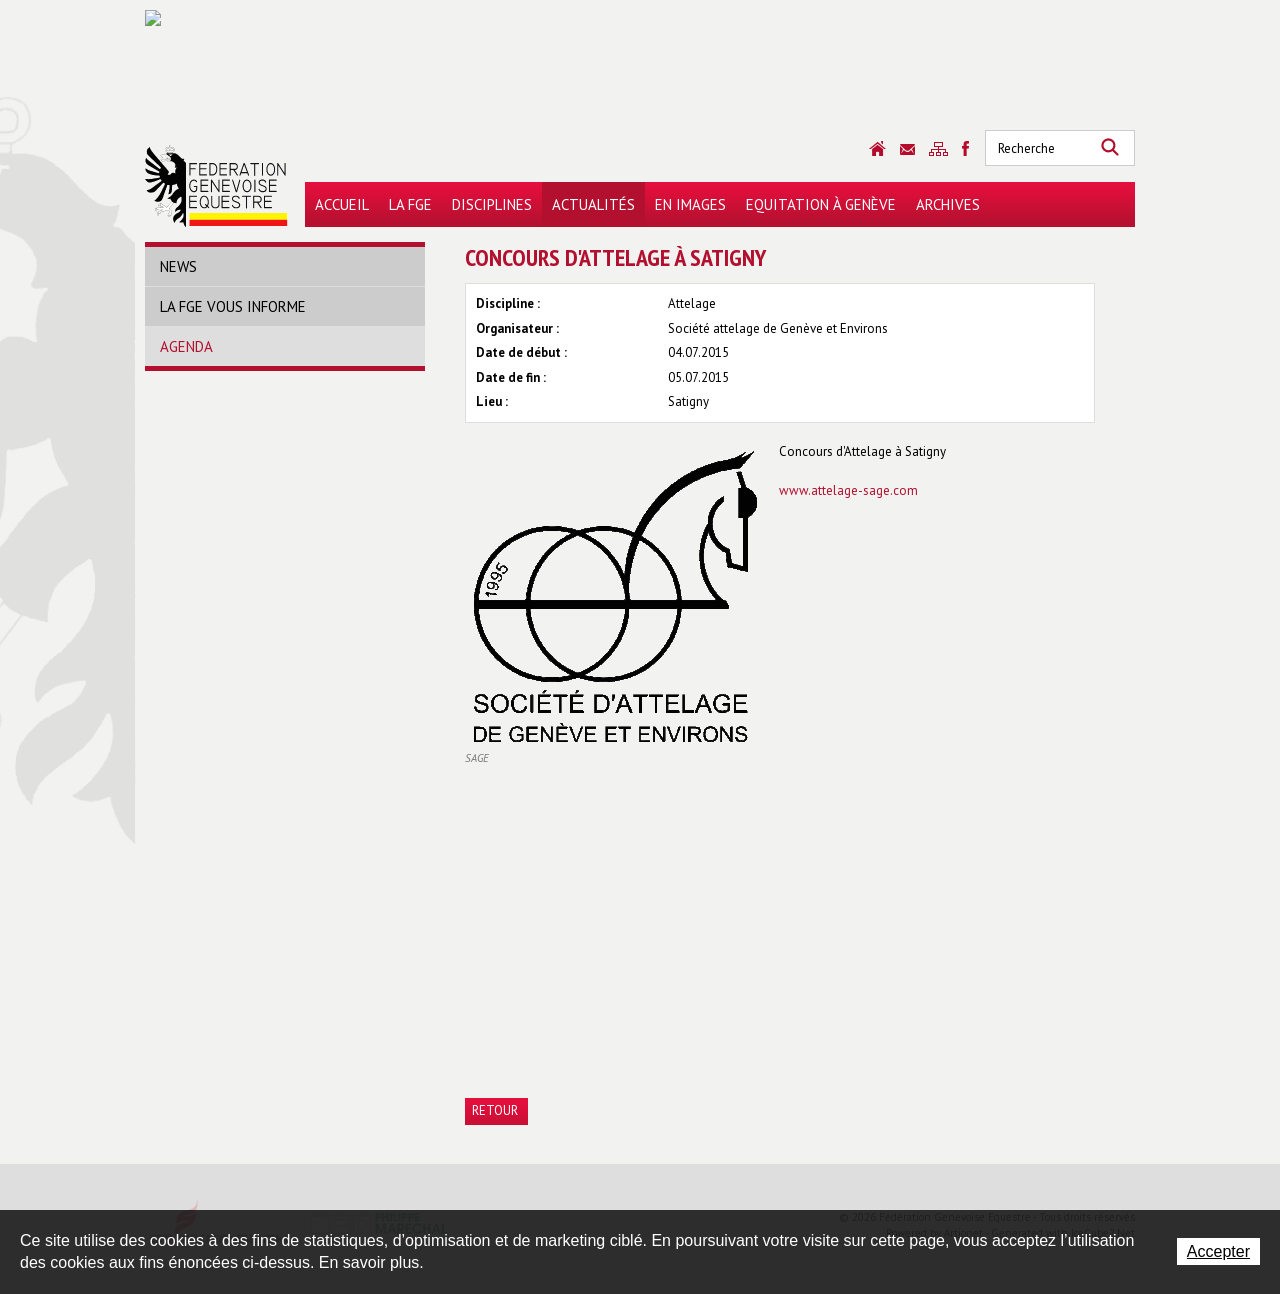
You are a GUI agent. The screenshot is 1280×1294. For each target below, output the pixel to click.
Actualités (593, 204)
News (178, 266)
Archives (948, 204)
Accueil (342, 204)
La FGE (410, 204)
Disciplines (492, 204)
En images (690, 204)
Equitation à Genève (821, 204)
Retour (495, 1110)
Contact (907, 149)
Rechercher (1110, 148)
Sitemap (938, 149)
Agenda (186, 346)
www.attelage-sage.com (848, 490)
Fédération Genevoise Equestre (216, 186)
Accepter (1218, 1251)
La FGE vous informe (233, 306)
